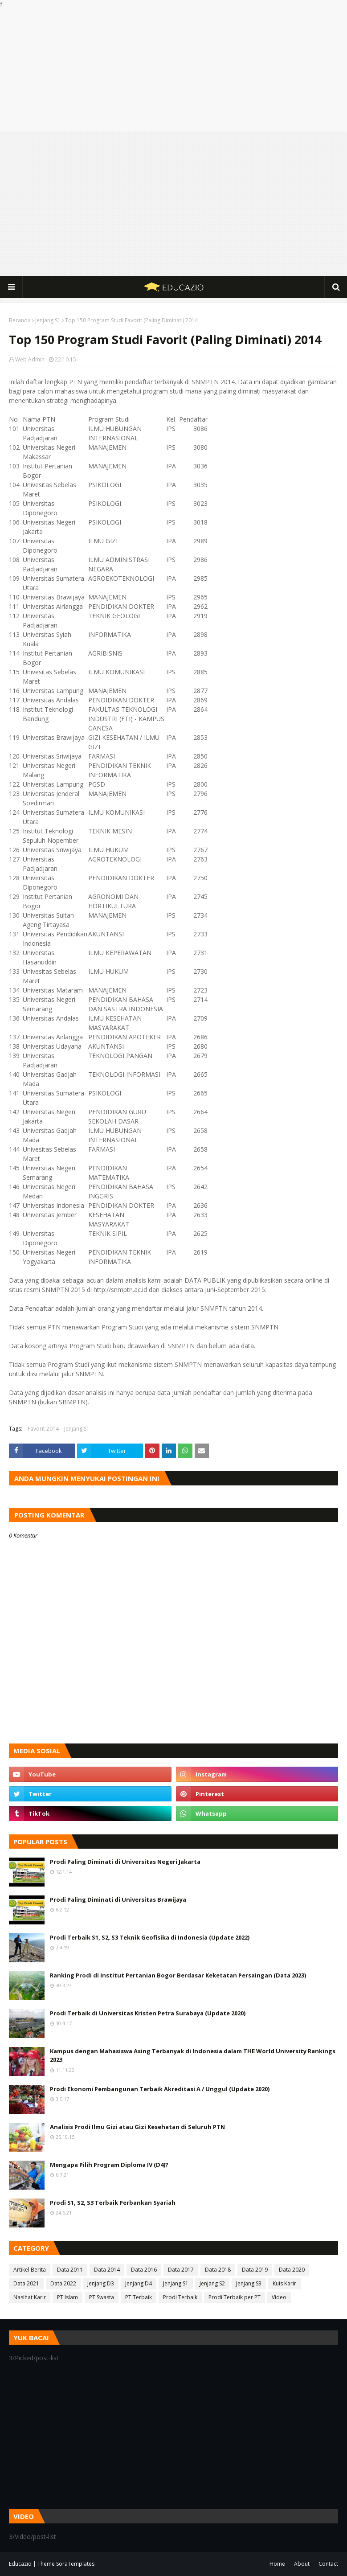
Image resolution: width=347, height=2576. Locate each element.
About (302, 2564)
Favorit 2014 (43, 1428)
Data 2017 (181, 2269)
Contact (328, 2564)
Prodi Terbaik (180, 2297)
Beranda (20, 320)
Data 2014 (107, 2269)
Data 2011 (70, 2269)
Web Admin (30, 359)
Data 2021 (26, 2283)
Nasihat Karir (29, 2297)
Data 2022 (63, 2283)
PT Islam (67, 2297)
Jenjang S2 (212, 2283)
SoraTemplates (75, 2564)
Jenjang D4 (138, 2283)
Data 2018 (218, 2269)
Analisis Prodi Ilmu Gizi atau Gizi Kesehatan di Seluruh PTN (137, 2127)
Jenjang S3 (248, 2283)
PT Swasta (101, 2297)
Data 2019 (255, 2269)
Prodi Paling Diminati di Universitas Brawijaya (118, 1899)
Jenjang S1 (48, 320)
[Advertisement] (173, 70)
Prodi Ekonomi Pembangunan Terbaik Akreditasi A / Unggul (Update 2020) (159, 2089)
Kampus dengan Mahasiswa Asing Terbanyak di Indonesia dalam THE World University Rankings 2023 (192, 2055)
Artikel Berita (29, 2269)
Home (277, 2564)
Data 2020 (292, 2269)
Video (279, 2297)
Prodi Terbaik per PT (234, 2297)
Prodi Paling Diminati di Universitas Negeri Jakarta (125, 1862)
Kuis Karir (284, 2283)
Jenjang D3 (100, 2283)
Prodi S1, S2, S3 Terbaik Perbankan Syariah (113, 2203)
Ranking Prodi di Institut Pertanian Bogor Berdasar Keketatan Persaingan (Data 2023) (178, 1975)
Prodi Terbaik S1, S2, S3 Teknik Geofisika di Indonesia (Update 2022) (149, 1937)
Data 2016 (144, 2269)
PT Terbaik (138, 2297)
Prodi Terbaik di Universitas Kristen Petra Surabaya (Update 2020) (147, 2013)
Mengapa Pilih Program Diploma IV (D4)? (109, 2165)
